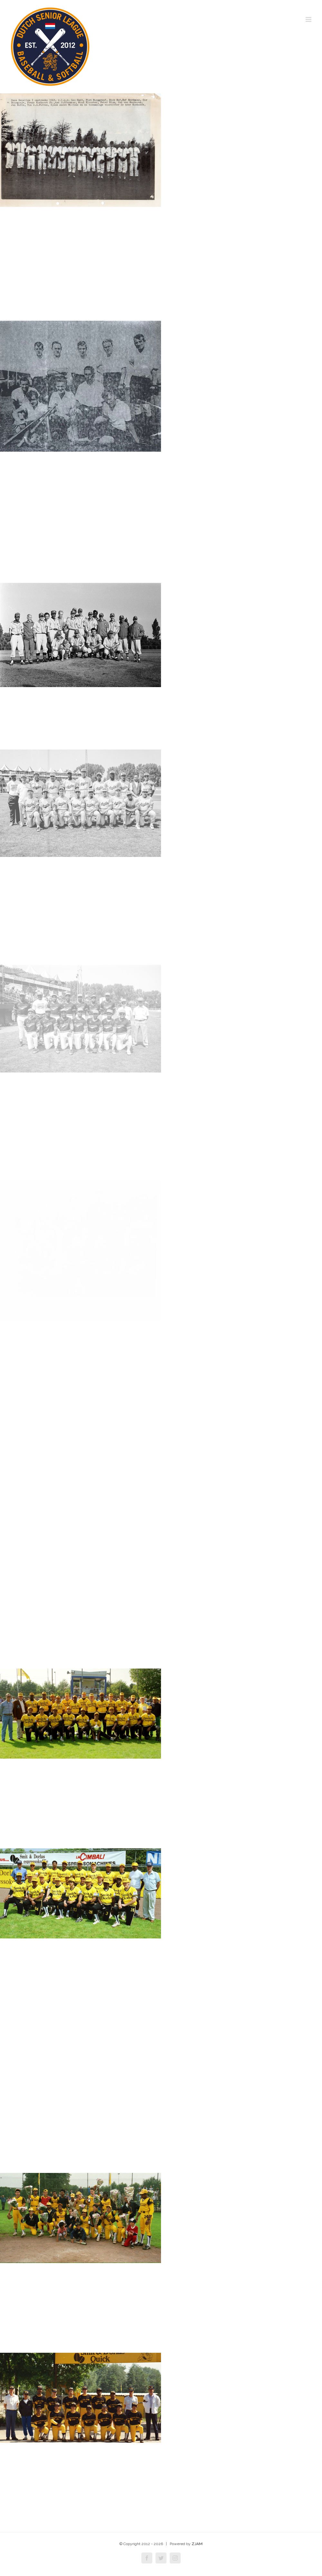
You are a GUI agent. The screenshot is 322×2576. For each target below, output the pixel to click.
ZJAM (197, 2544)
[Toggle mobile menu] (309, 19)
